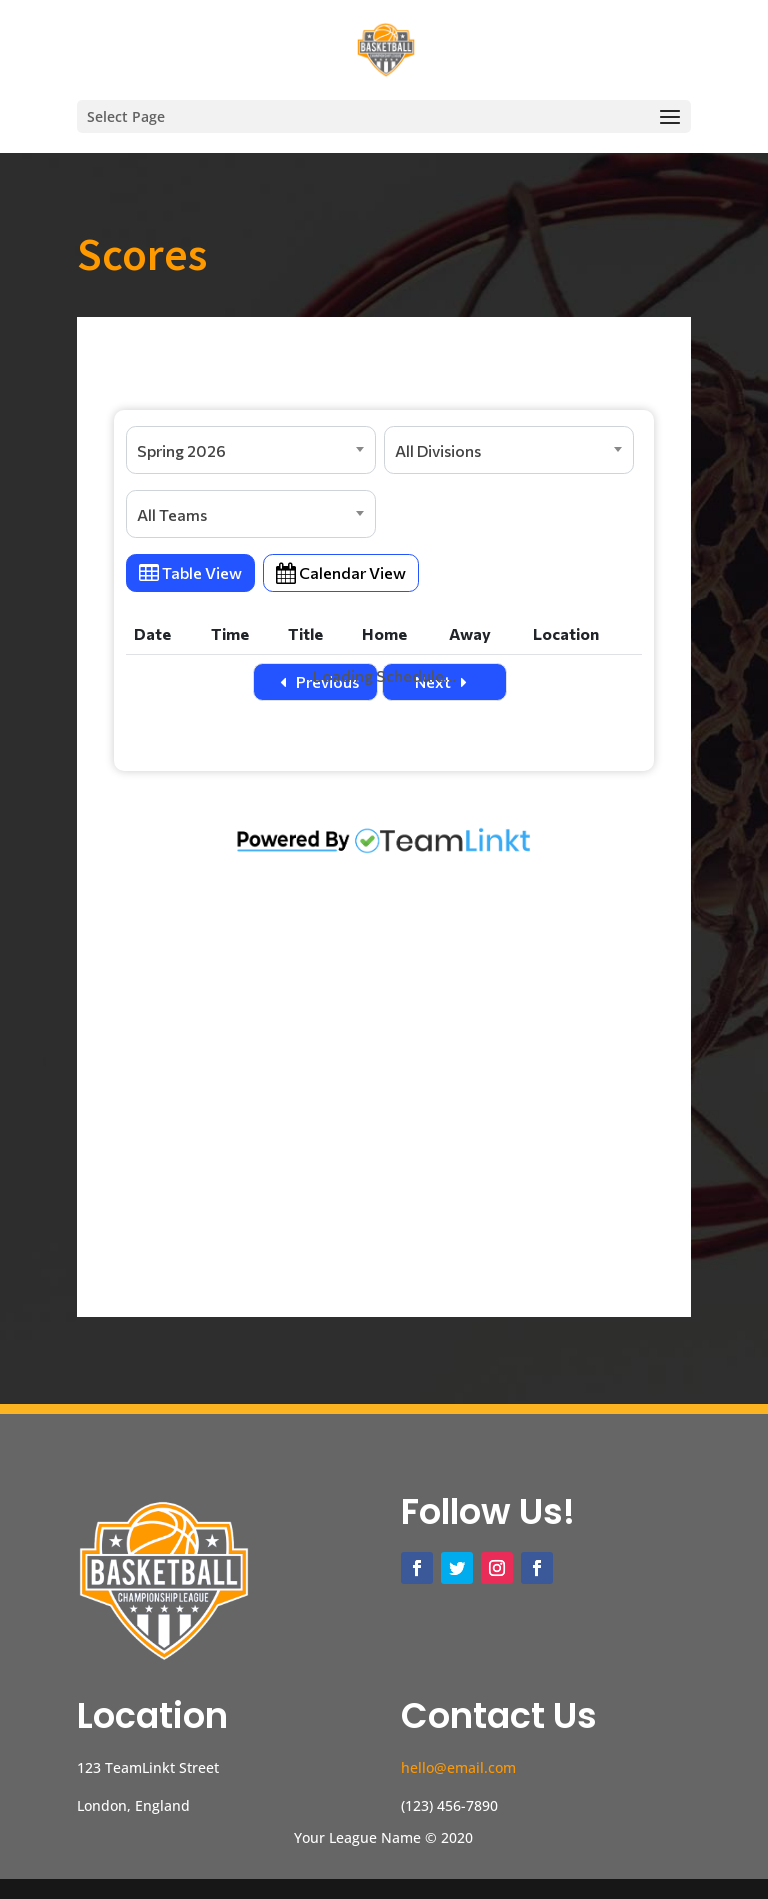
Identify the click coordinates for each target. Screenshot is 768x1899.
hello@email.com (458, 1767)
